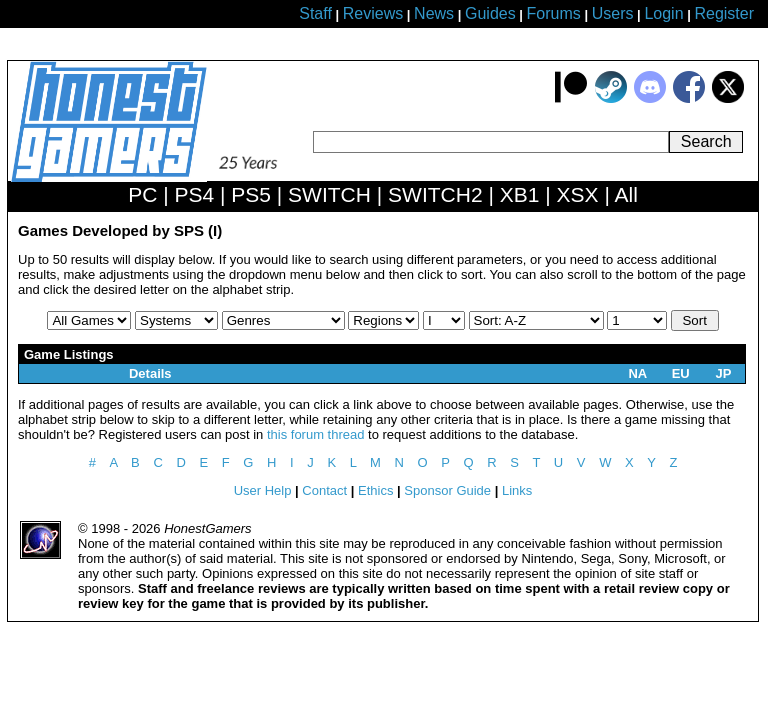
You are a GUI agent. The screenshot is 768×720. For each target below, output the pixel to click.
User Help (263, 490)
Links (517, 490)
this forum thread (316, 434)
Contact (324, 490)
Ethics (375, 490)
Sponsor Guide (447, 490)
